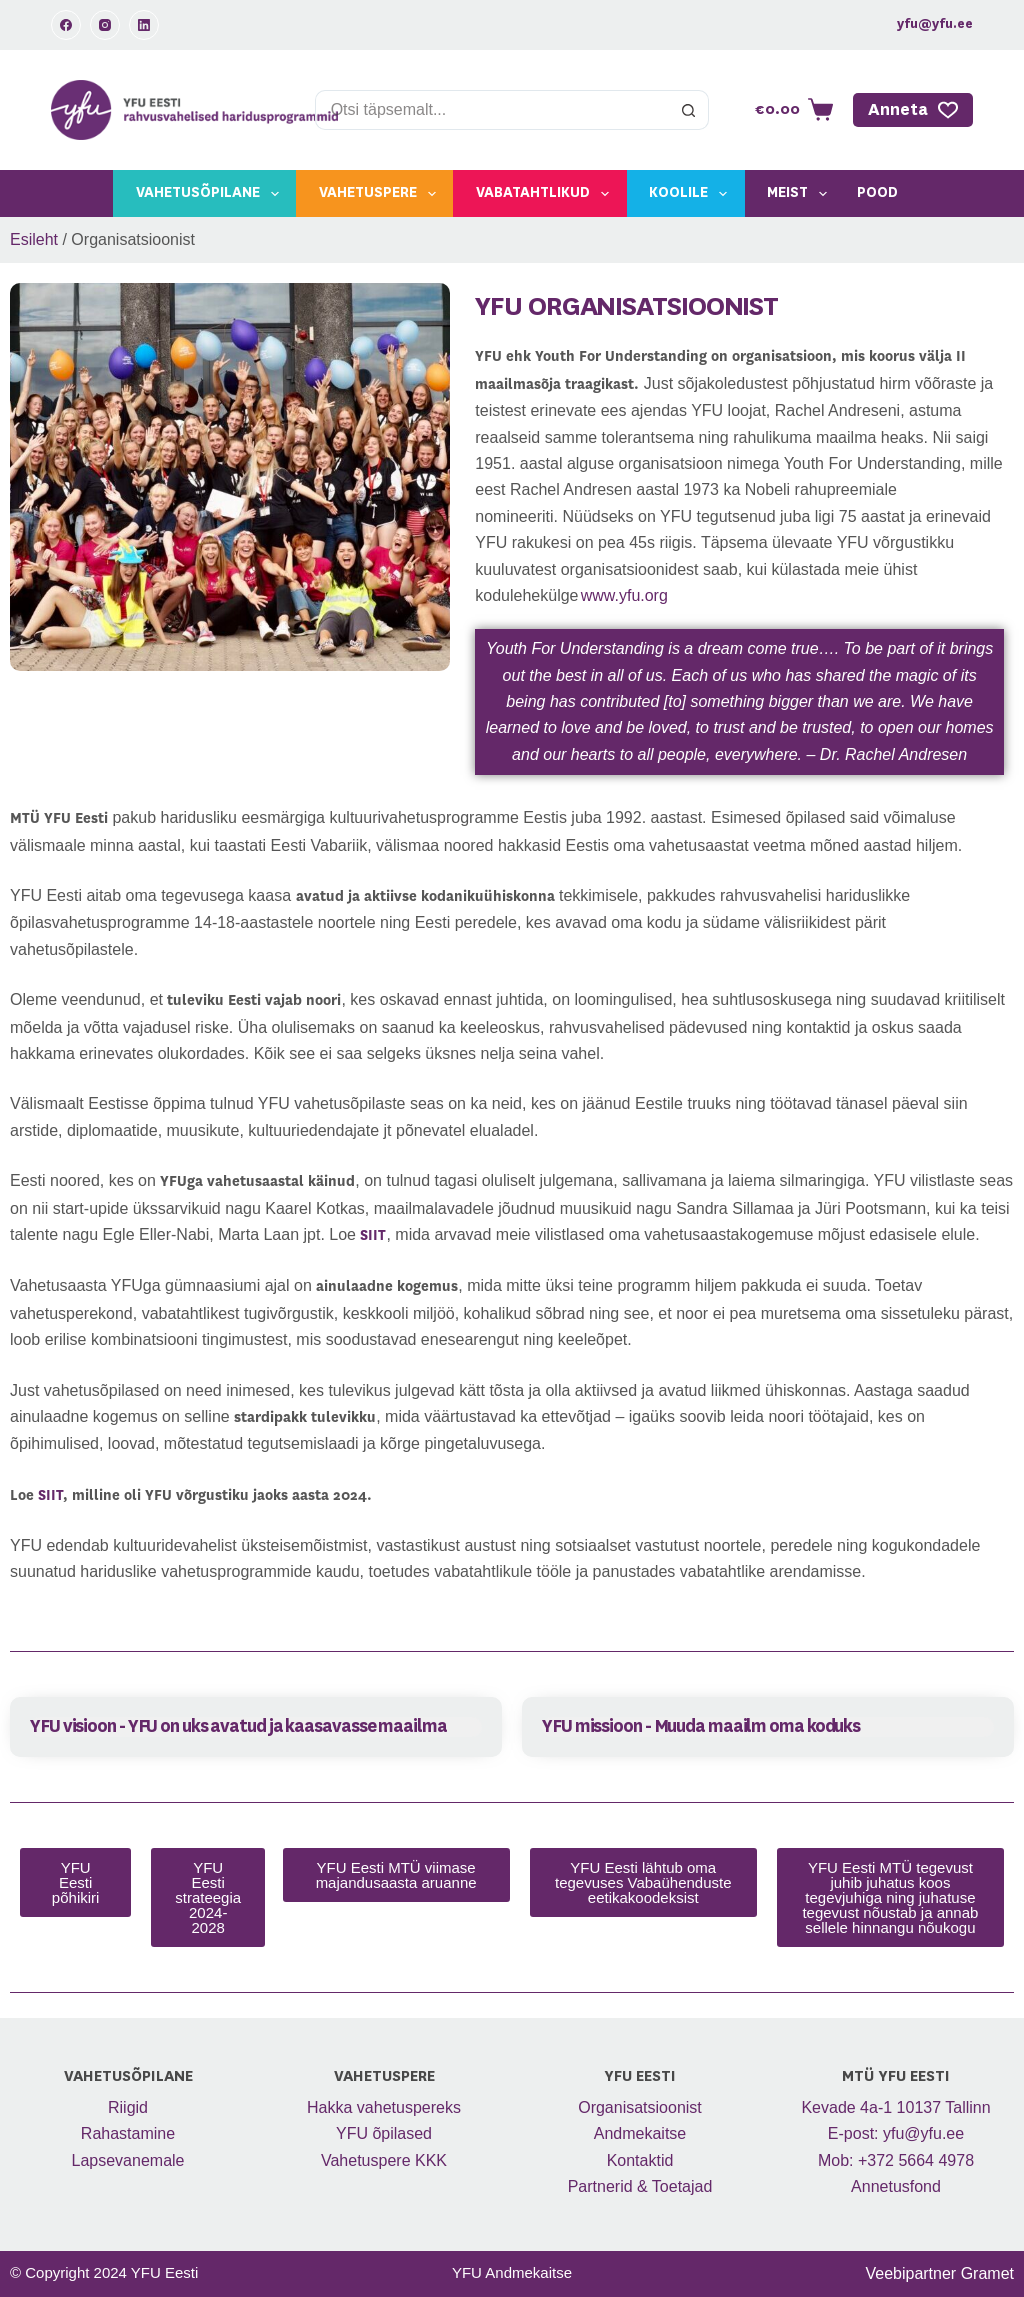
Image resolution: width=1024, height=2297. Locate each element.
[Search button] (689, 110)
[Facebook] (66, 25)
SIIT (50, 1496)
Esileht (34, 239)
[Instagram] (105, 25)
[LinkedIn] (144, 25)
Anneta (913, 110)
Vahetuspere (381, 194)
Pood (877, 193)
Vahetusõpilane (211, 194)
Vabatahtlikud (546, 194)
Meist (801, 194)
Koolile (692, 194)
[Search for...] (492, 110)
